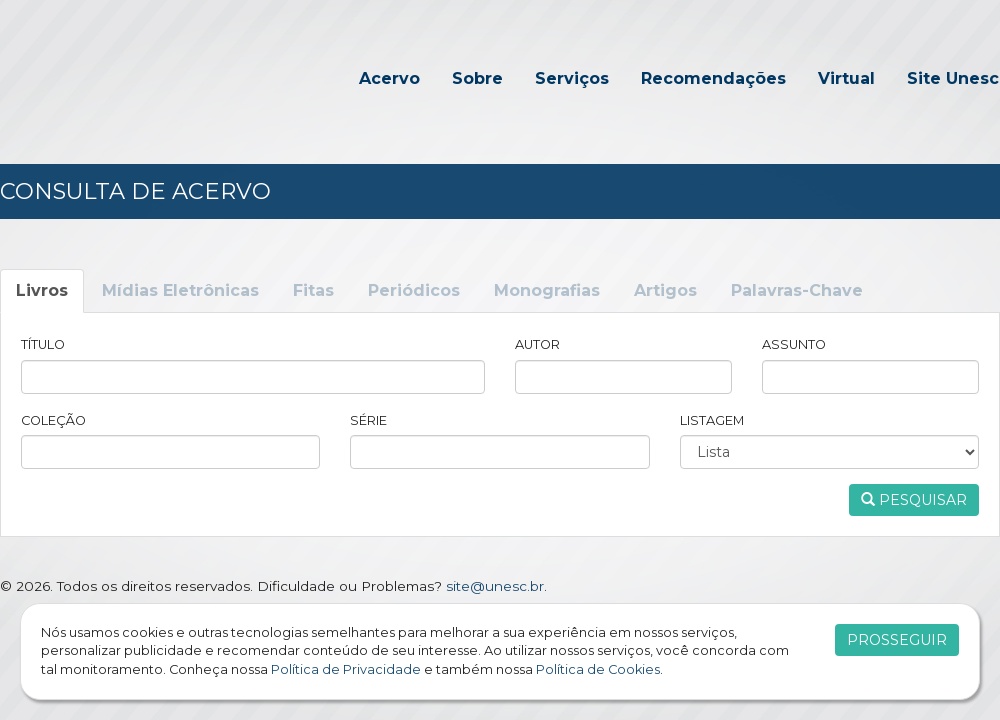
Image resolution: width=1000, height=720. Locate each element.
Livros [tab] (42, 290)
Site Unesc (953, 78)
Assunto (794, 344)
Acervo (389, 78)
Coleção (53, 420)
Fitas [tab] (313, 290)
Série (368, 420)
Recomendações (713, 78)
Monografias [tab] (547, 290)
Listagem (712, 420)
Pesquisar (914, 500)
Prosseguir (897, 640)
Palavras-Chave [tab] (797, 290)
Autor (537, 344)
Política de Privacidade (346, 669)
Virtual (846, 78)
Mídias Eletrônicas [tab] (180, 290)
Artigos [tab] (665, 290)
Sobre (477, 78)
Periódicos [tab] (414, 290)
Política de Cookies (598, 669)
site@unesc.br (495, 586)
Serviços (572, 78)
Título (43, 344)
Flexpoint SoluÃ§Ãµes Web (987, 586)
